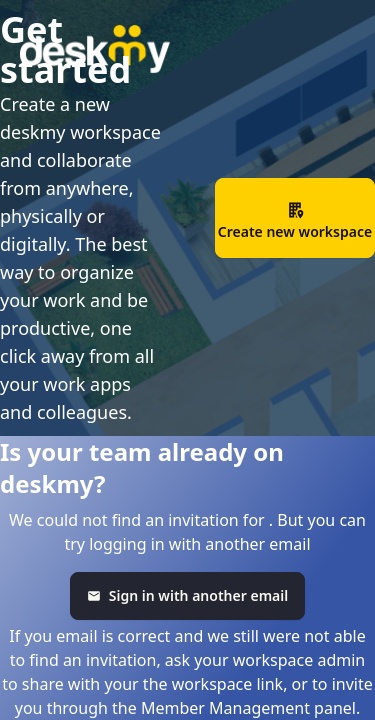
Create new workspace (295, 221)
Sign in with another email (187, 595)
